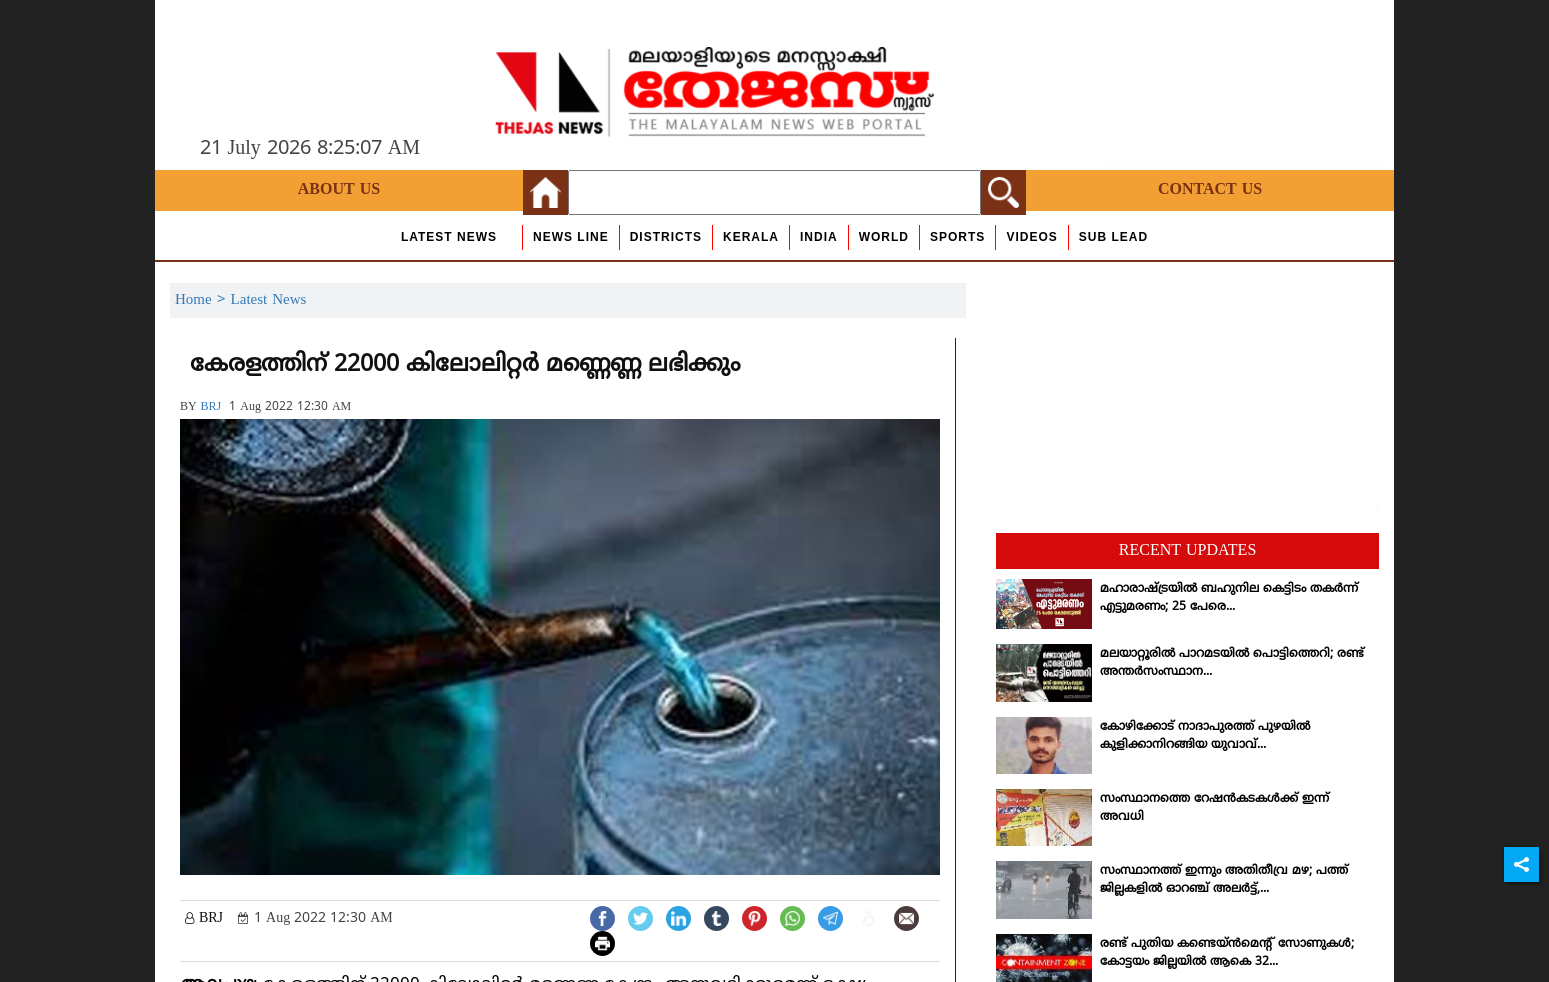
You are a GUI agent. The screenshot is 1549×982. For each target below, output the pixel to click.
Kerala (751, 237)
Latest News (449, 237)
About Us (339, 190)
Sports (957, 237)
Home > (203, 300)
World (884, 237)
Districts (666, 237)
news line (571, 237)
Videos (1031, 237)
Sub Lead (1113, 237)
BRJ (211, 407)
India (819, 237)
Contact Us (1210, 190)
